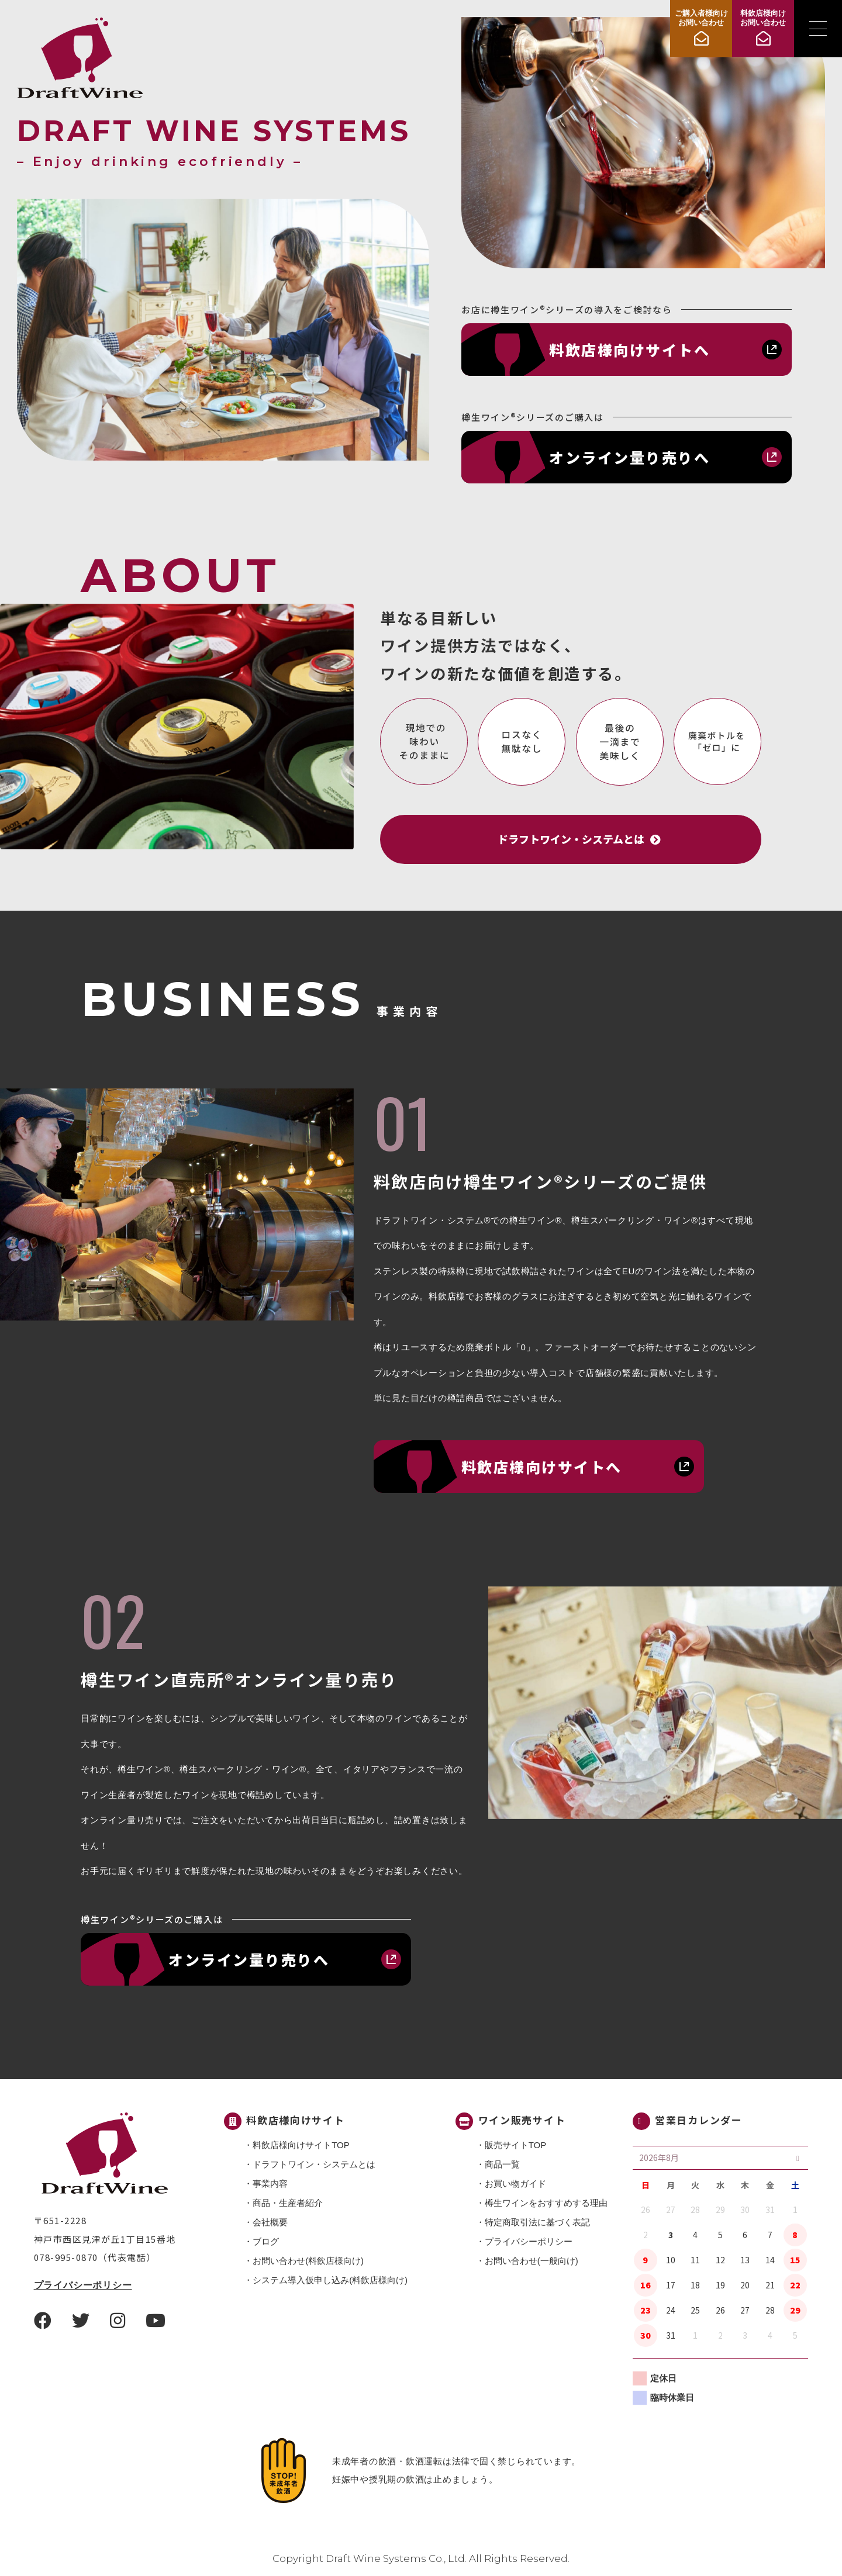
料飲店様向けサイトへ (629, 349)
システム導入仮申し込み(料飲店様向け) (330, 2280)
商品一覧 (502, 2164)
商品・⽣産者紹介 (288, 2203)
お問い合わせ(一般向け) (531, 2261)
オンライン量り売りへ (629, 457)
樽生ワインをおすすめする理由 (546, 2203)
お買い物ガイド (515, 2183)
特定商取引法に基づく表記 (537, 2222)
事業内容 (270, 2183)
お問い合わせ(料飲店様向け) (308, 2261)
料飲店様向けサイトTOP (301, 2145)
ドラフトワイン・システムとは (314, 2164)
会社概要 (270, 2222)
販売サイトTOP (516, 2145)
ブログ (266, 2241)
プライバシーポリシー (83, 2285)
